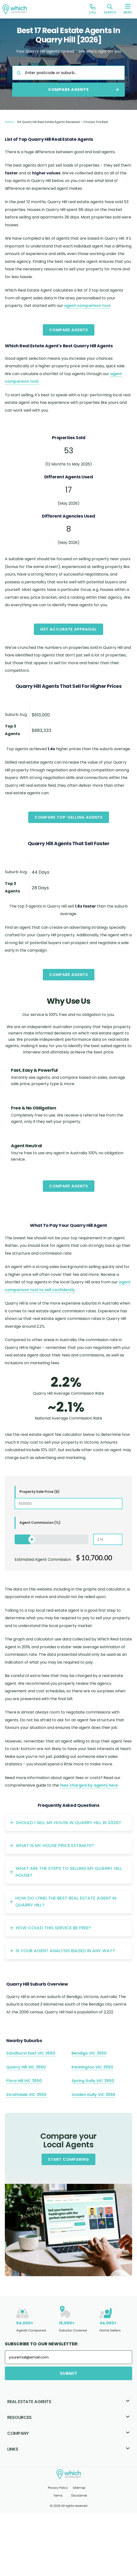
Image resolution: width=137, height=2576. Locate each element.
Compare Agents (68, 330)
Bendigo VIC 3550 (89, 2053)
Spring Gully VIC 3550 (93, 2081)
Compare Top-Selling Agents (69, 817)
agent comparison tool (87, 305)
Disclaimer (79, 2495)
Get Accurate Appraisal (68, 629)
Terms (58, 2495)
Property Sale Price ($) (39, 1491)
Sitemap (79, 2488)
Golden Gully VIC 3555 (93, 2094)
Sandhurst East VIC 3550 (30, 2053)
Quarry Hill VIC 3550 (26, 2067)
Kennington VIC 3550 (92, 2067)
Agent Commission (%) (40, 1522)
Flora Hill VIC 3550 (24, 2081)
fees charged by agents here (89, 1785)
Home (9, 122)
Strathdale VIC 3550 (26, 2094)
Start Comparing (68, 2159)
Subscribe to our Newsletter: (41, 2344)
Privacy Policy (58, 2488)
